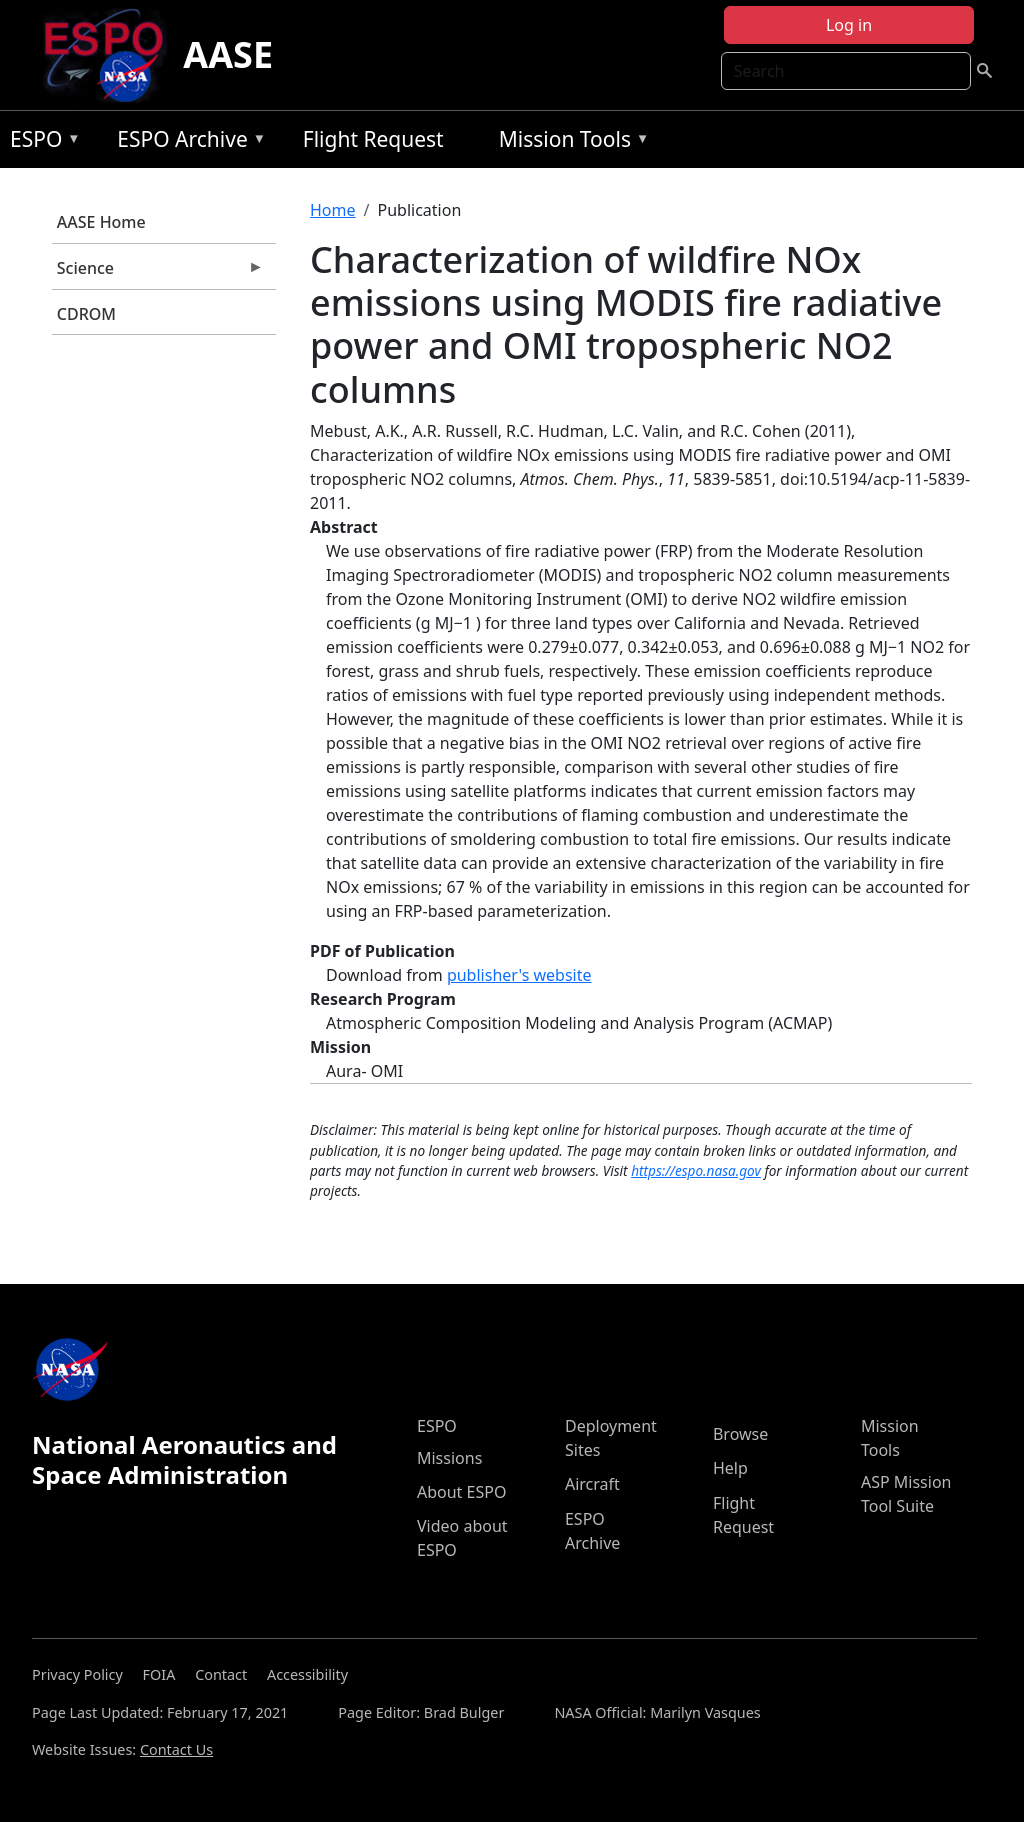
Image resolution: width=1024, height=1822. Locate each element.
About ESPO (461, 1492)
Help (730, 1468)
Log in (849, 25)
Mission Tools (569, 142)
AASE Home (101, 222)
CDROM (86, 314)
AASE (228, 54)
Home (333, 210)
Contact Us (176, 1749)
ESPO (40, 142)
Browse (740, 1434)
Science (158, 273)
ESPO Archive (186, 142)
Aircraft (592, 1484)
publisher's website (519, 975)
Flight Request (373, 139)
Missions (449, 1458)
